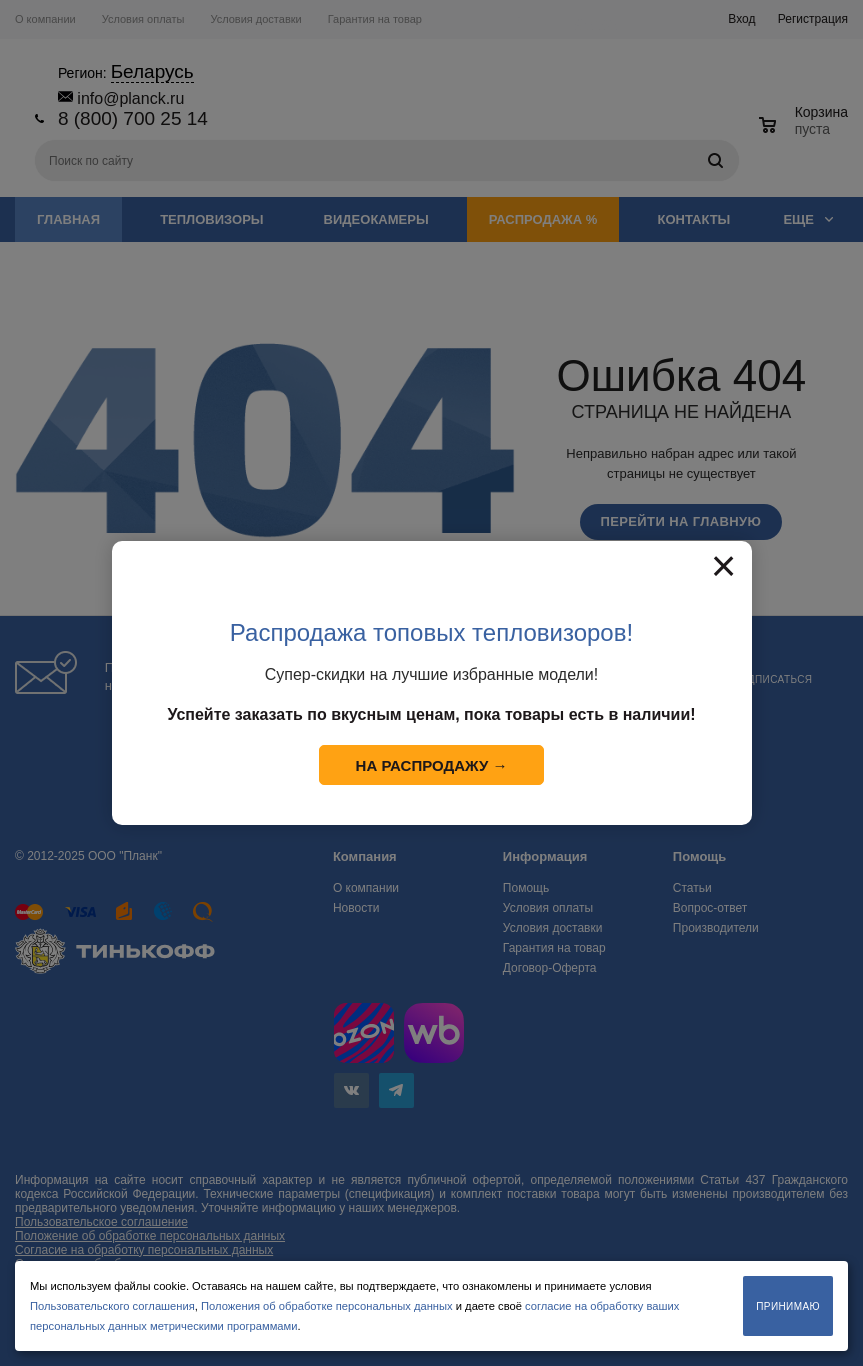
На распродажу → (432, 765)
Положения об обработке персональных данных (327, 1306)
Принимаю (788, 1306)
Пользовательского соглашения (112, 1306)
